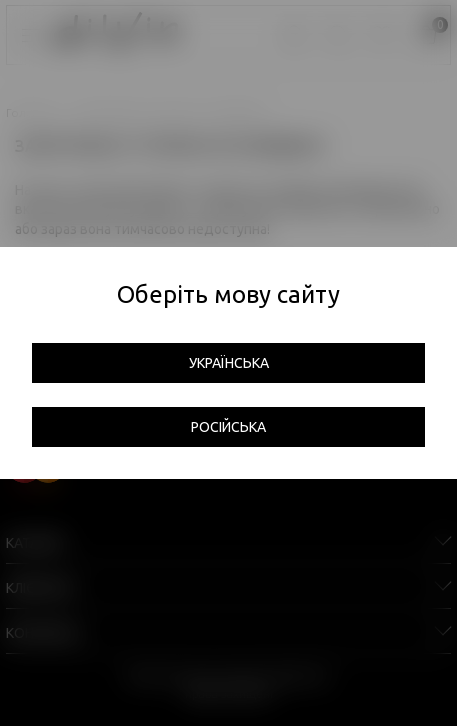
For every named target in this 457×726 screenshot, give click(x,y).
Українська (229, 363)
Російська (228, 427)
